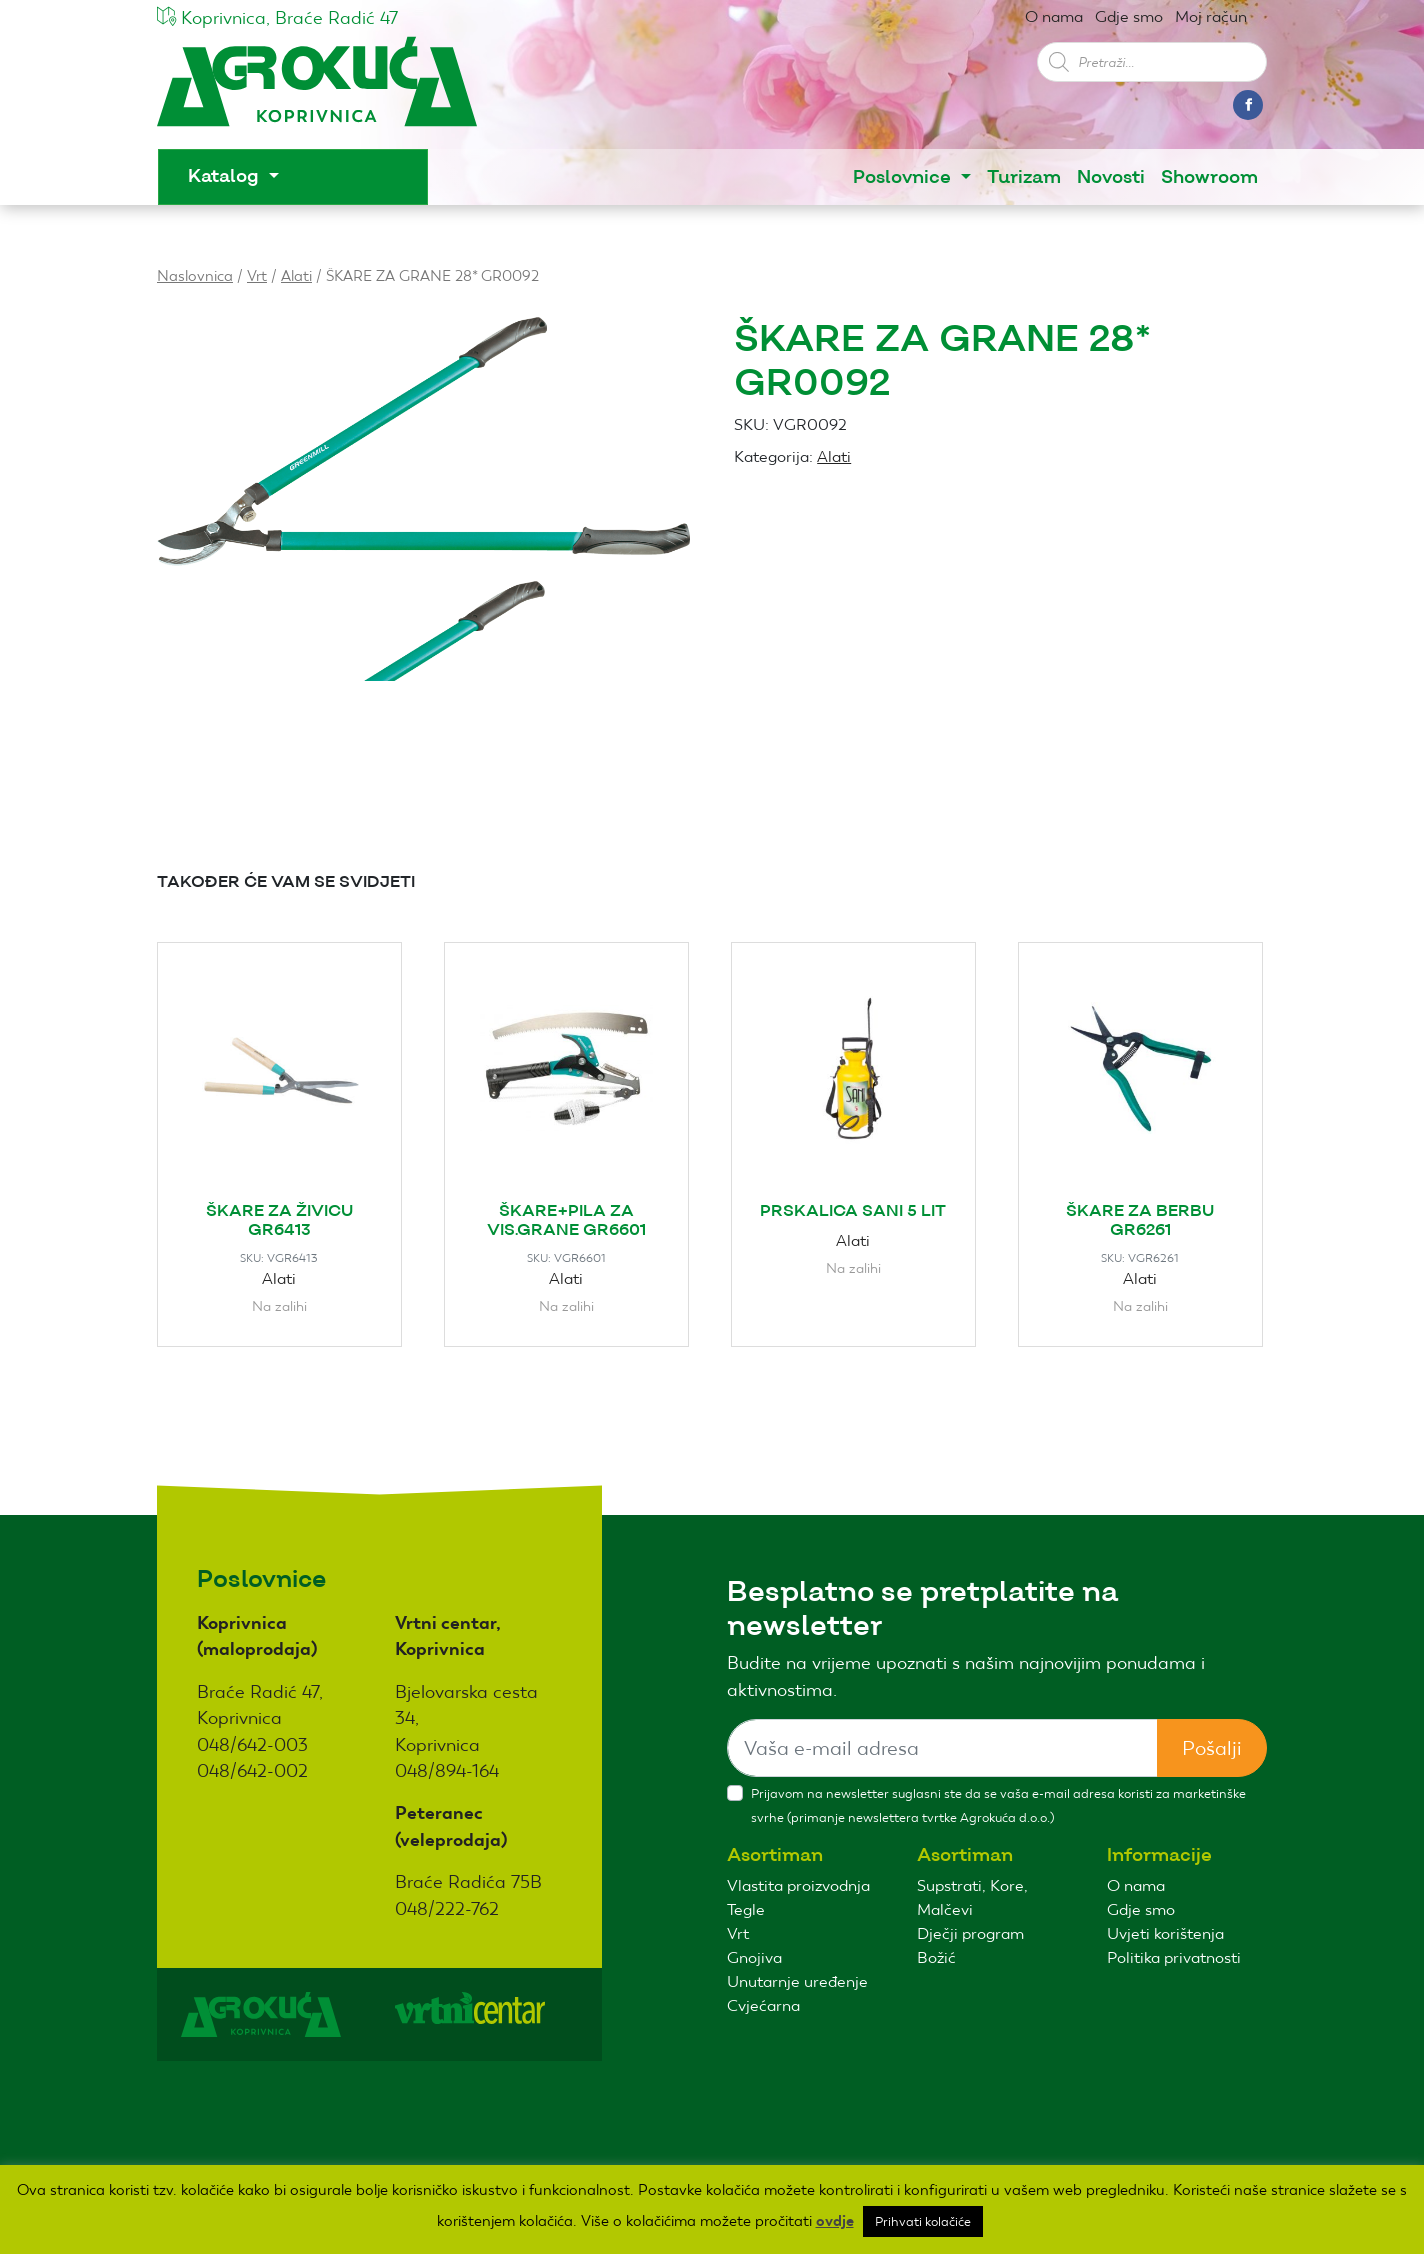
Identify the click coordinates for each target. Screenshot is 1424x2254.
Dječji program (970, 1933)
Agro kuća (317, 91)
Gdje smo (1129, 16)
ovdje (835, 2221)
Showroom (1209, 177)
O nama (1054, 16)
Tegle (746, 1909)
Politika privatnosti (1174, 1957)
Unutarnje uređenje (797, 1981)
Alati (296, 275)
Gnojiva (754, 1957)
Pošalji (1212, 1748)
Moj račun (1211, 16)
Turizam (1024, 177)
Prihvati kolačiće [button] (923, 2221)
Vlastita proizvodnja (798, 1885)
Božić (936, 1957)
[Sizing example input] (942, 1748)
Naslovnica (195, 275)
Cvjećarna (763, 2005)
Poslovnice (904, 177)
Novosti (1111, 177)
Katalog (226, 176)
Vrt (257, 275)
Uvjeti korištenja (1165, 1933)
